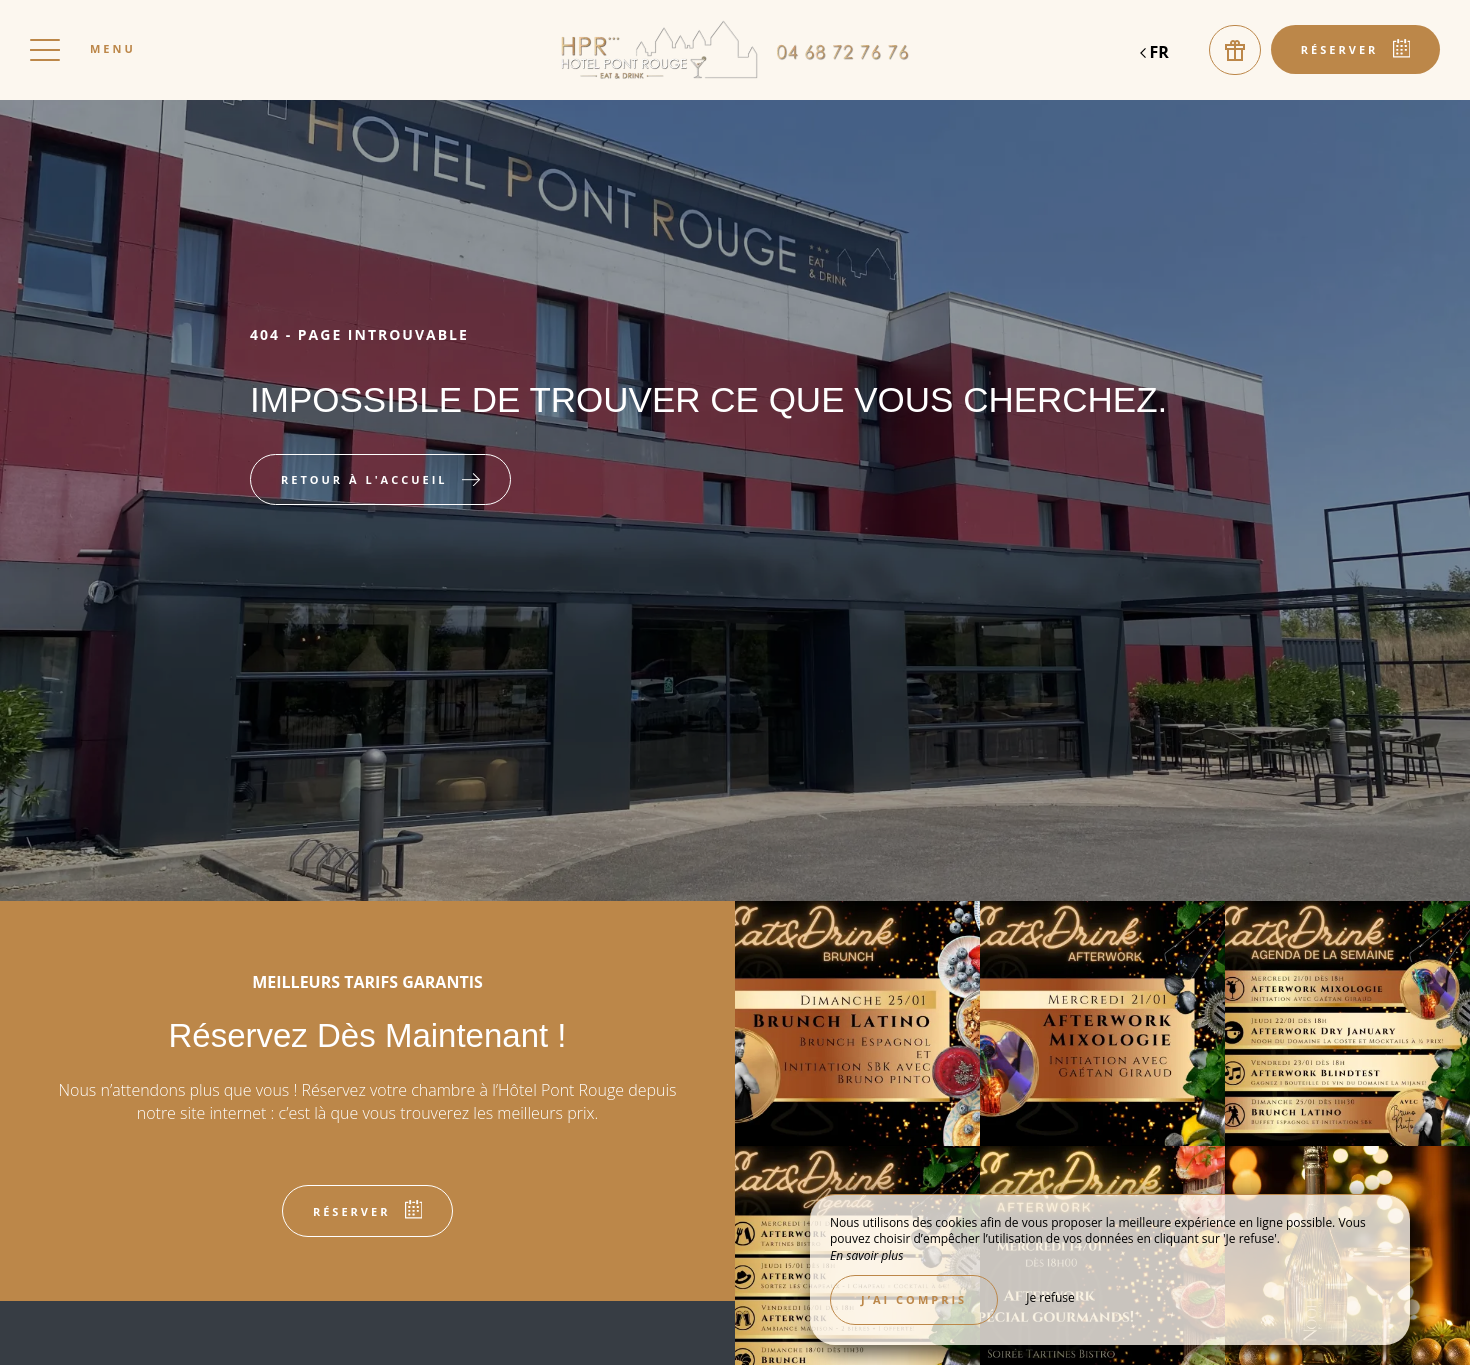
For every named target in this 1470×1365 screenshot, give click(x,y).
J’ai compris (914, 1299)
